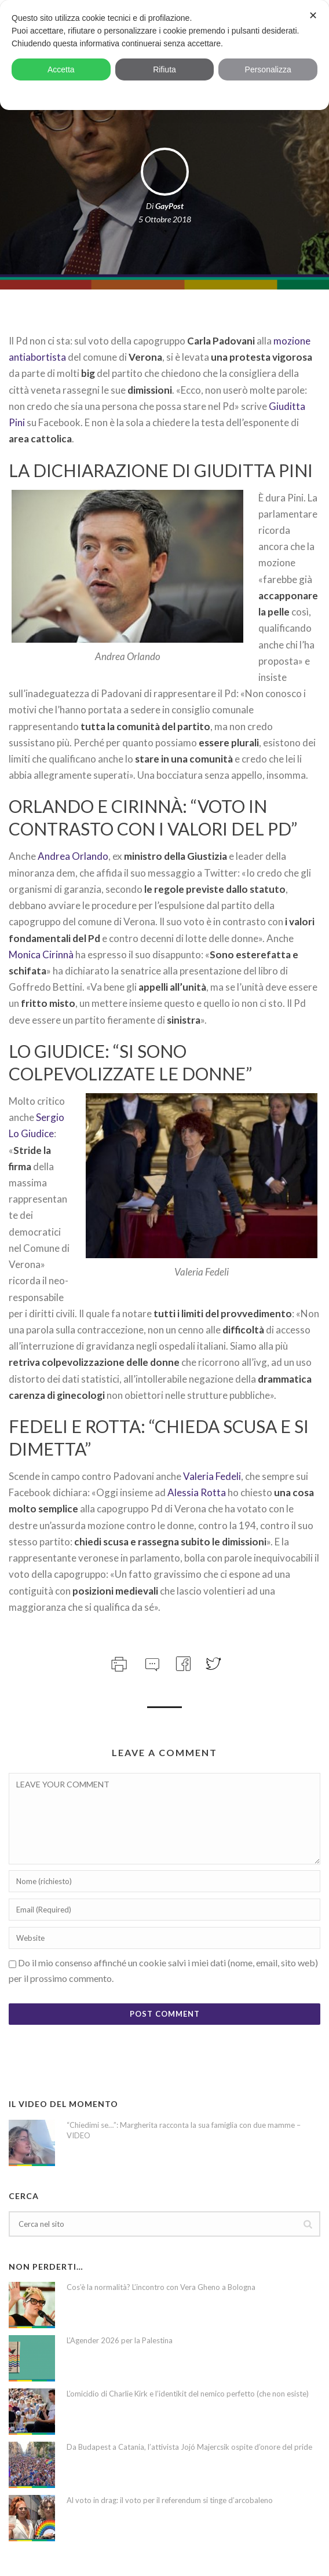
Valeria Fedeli (212, 1476)
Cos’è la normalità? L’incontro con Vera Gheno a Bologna (161, 2287)
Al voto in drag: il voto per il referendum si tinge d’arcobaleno (170, 2500)
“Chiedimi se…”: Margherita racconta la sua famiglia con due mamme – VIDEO (184, 2130)
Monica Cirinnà (41, 954)
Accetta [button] (61, 69)
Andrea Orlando (73, 856)
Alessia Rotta (196, 1492)
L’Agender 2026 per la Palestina (120, 2340)
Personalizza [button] (268, 69)
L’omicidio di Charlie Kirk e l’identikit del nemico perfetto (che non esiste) (188, 2393)
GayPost (169, 206)
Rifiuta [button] (164, 69)
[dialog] (164, 55)
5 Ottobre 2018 (164, 219)
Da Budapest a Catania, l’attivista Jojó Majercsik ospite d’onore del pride (189, 2447)
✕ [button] (313, 15)
